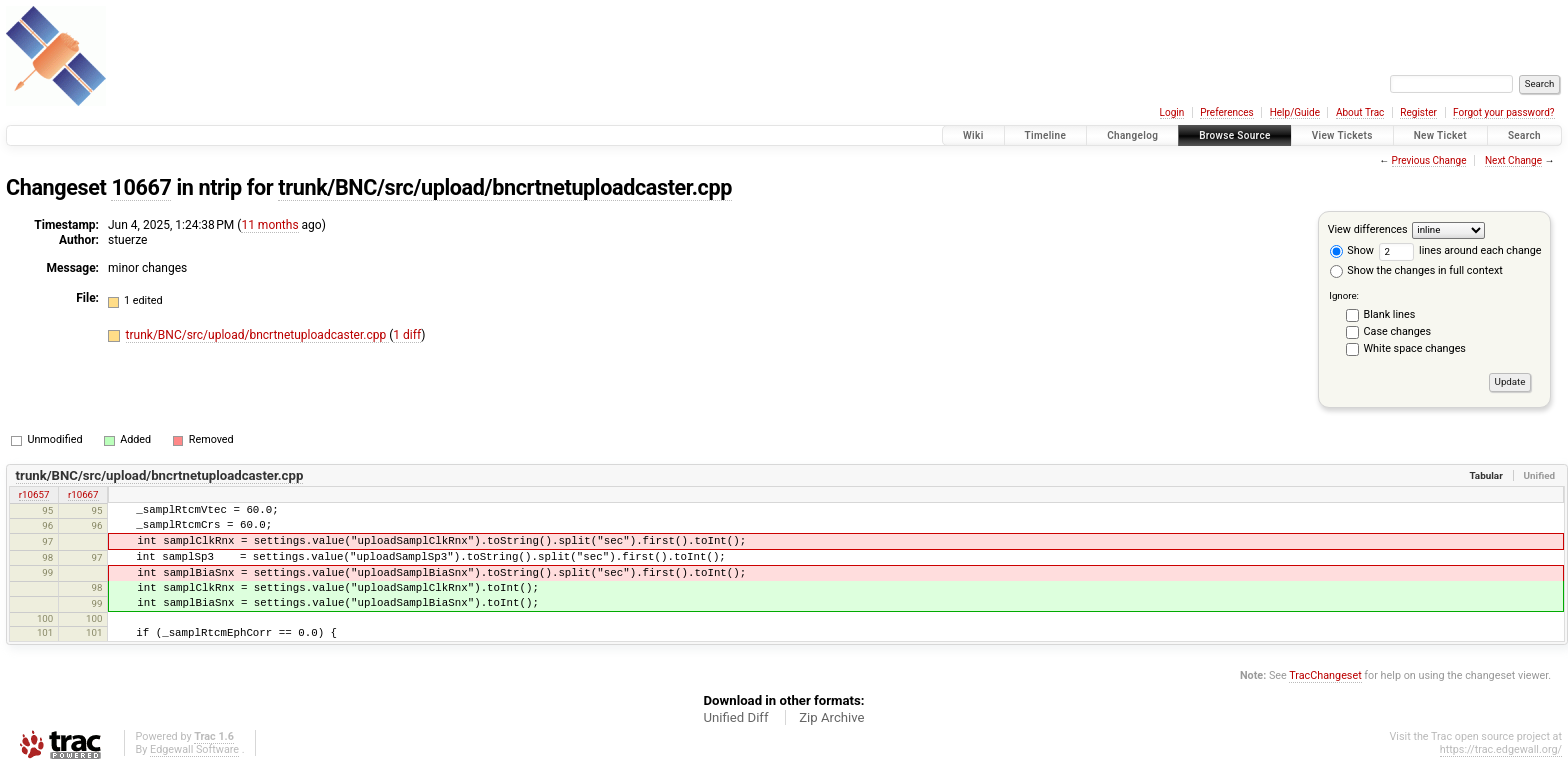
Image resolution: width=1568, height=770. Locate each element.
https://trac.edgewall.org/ (1501, 749)
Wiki (973, 135)
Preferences (1226, 112)
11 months (269, 225)
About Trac (1360, 112)
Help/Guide (1295, 112)
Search (1524, 135)
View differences (1368, 229)
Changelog (1132, 135)
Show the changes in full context (1416, 270)
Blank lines (1390, 314)
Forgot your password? (1504, 112)
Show (1352, 250)
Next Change (1513, 160)
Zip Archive (831, 717)
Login (1172, 112)
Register (1418, 112)
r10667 (83, 494)
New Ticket (1440, 135)
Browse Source (1235, 135)
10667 (141, 187)
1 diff (407, 335)
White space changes (1415, 348)
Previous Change (1429, 160)
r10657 (34, 494)
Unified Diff (735, 717)
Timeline (1046, 135)
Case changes (1398, 331)
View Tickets (1342, 135)
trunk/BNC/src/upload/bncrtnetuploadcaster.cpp (505, 187)
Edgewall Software (194, 749)
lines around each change (1460, 250)
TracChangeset (1325, 675)
